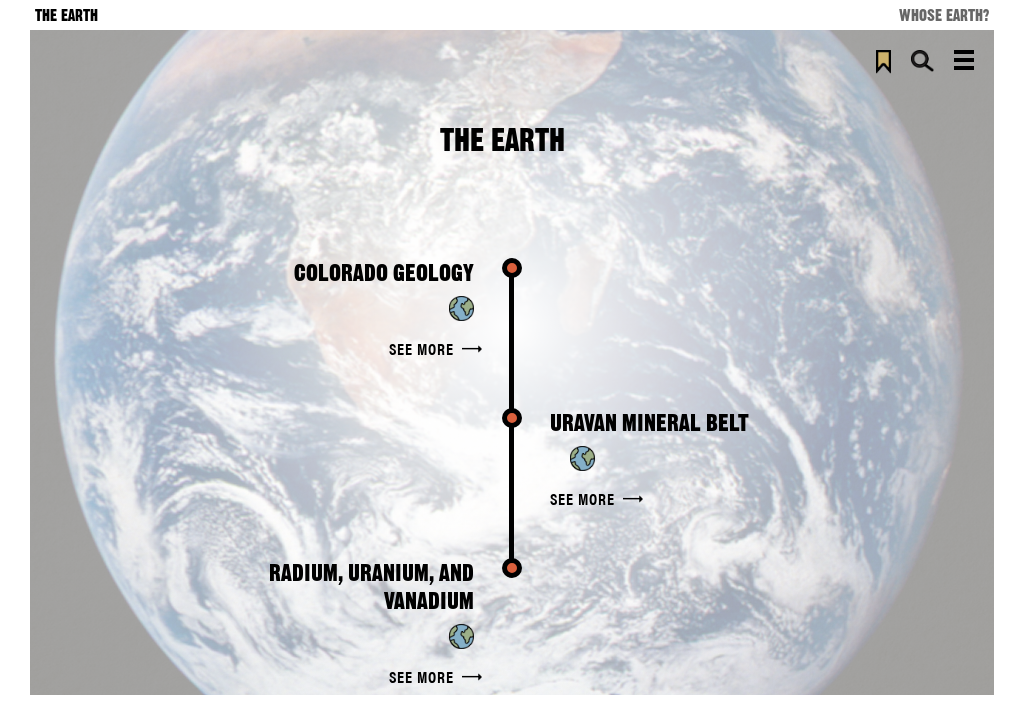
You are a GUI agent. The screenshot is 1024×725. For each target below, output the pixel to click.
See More (421, 348)
